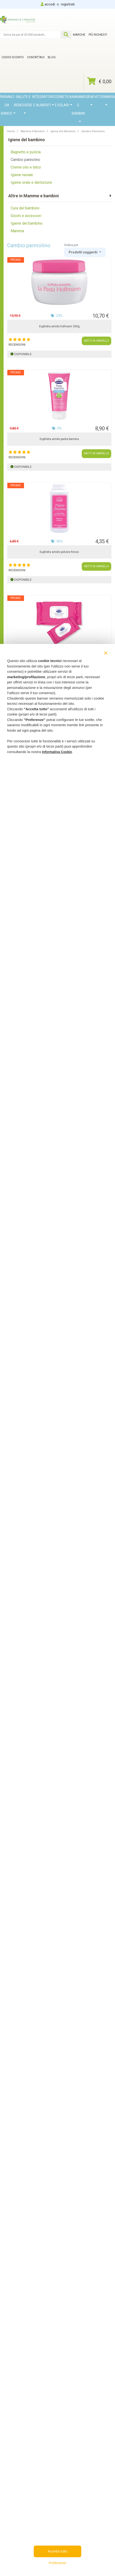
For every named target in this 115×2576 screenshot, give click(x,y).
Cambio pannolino (25, 159)
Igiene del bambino (27, 223)
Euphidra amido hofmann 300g (59, 326)
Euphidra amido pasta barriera (59, 439)
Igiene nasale (22, 175)
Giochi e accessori (26, 215)
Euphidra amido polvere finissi (59, 552)
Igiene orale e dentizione (31, 182)
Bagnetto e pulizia (26, 152)
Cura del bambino (25, 208)
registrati (68, 4)
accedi (50, 4)
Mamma (17, 231)
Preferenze (57, 2563)
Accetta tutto (57, 2551)
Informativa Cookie (57, 752)
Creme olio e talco (26, 167)
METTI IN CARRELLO (96, 340)
